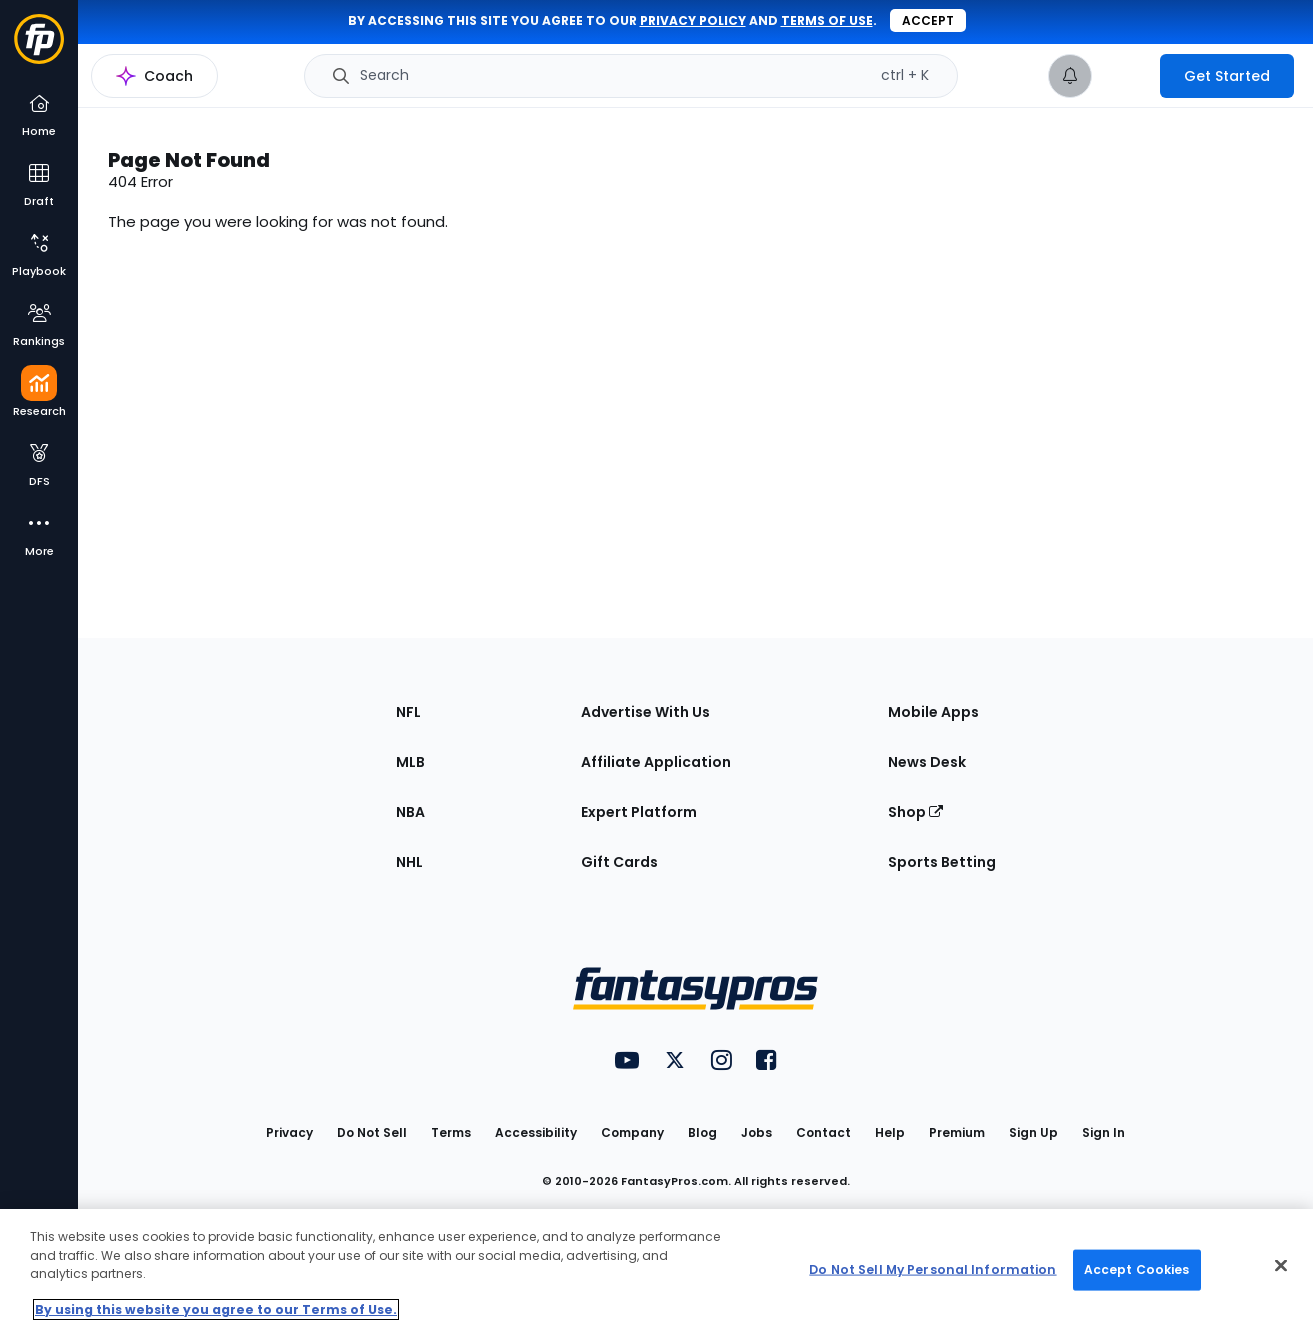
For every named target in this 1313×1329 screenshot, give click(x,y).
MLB (410, 762)
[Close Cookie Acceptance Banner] (1281, 1266)
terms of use (827, 20)
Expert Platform (639, 812)
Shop (915, 812)
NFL (408, 712)
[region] (656, 1269)
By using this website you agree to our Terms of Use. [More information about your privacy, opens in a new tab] (216, 1309)
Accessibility (536, 1132)
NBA (410, 812)
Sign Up (1033, 1132)
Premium (957, 1132)
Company (632, 1132)
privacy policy (693, 20)
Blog (702, 1132)
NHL (409, 862)
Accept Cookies (1137, 1269)
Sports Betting (942, 862)
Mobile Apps (933, 712)
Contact (823, 1132)
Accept (928, 20)
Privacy (289, 1132)
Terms (451, 1132)
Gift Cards (619, 862)
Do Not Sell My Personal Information (932, 1269)
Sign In (1103, 1132)
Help (890, 1132)
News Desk (927, 762)
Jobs (756, 1132)
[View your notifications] (1070, 76)
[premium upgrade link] (1126, 76)
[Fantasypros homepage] (39, 48)
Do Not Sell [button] (372, 1132)
